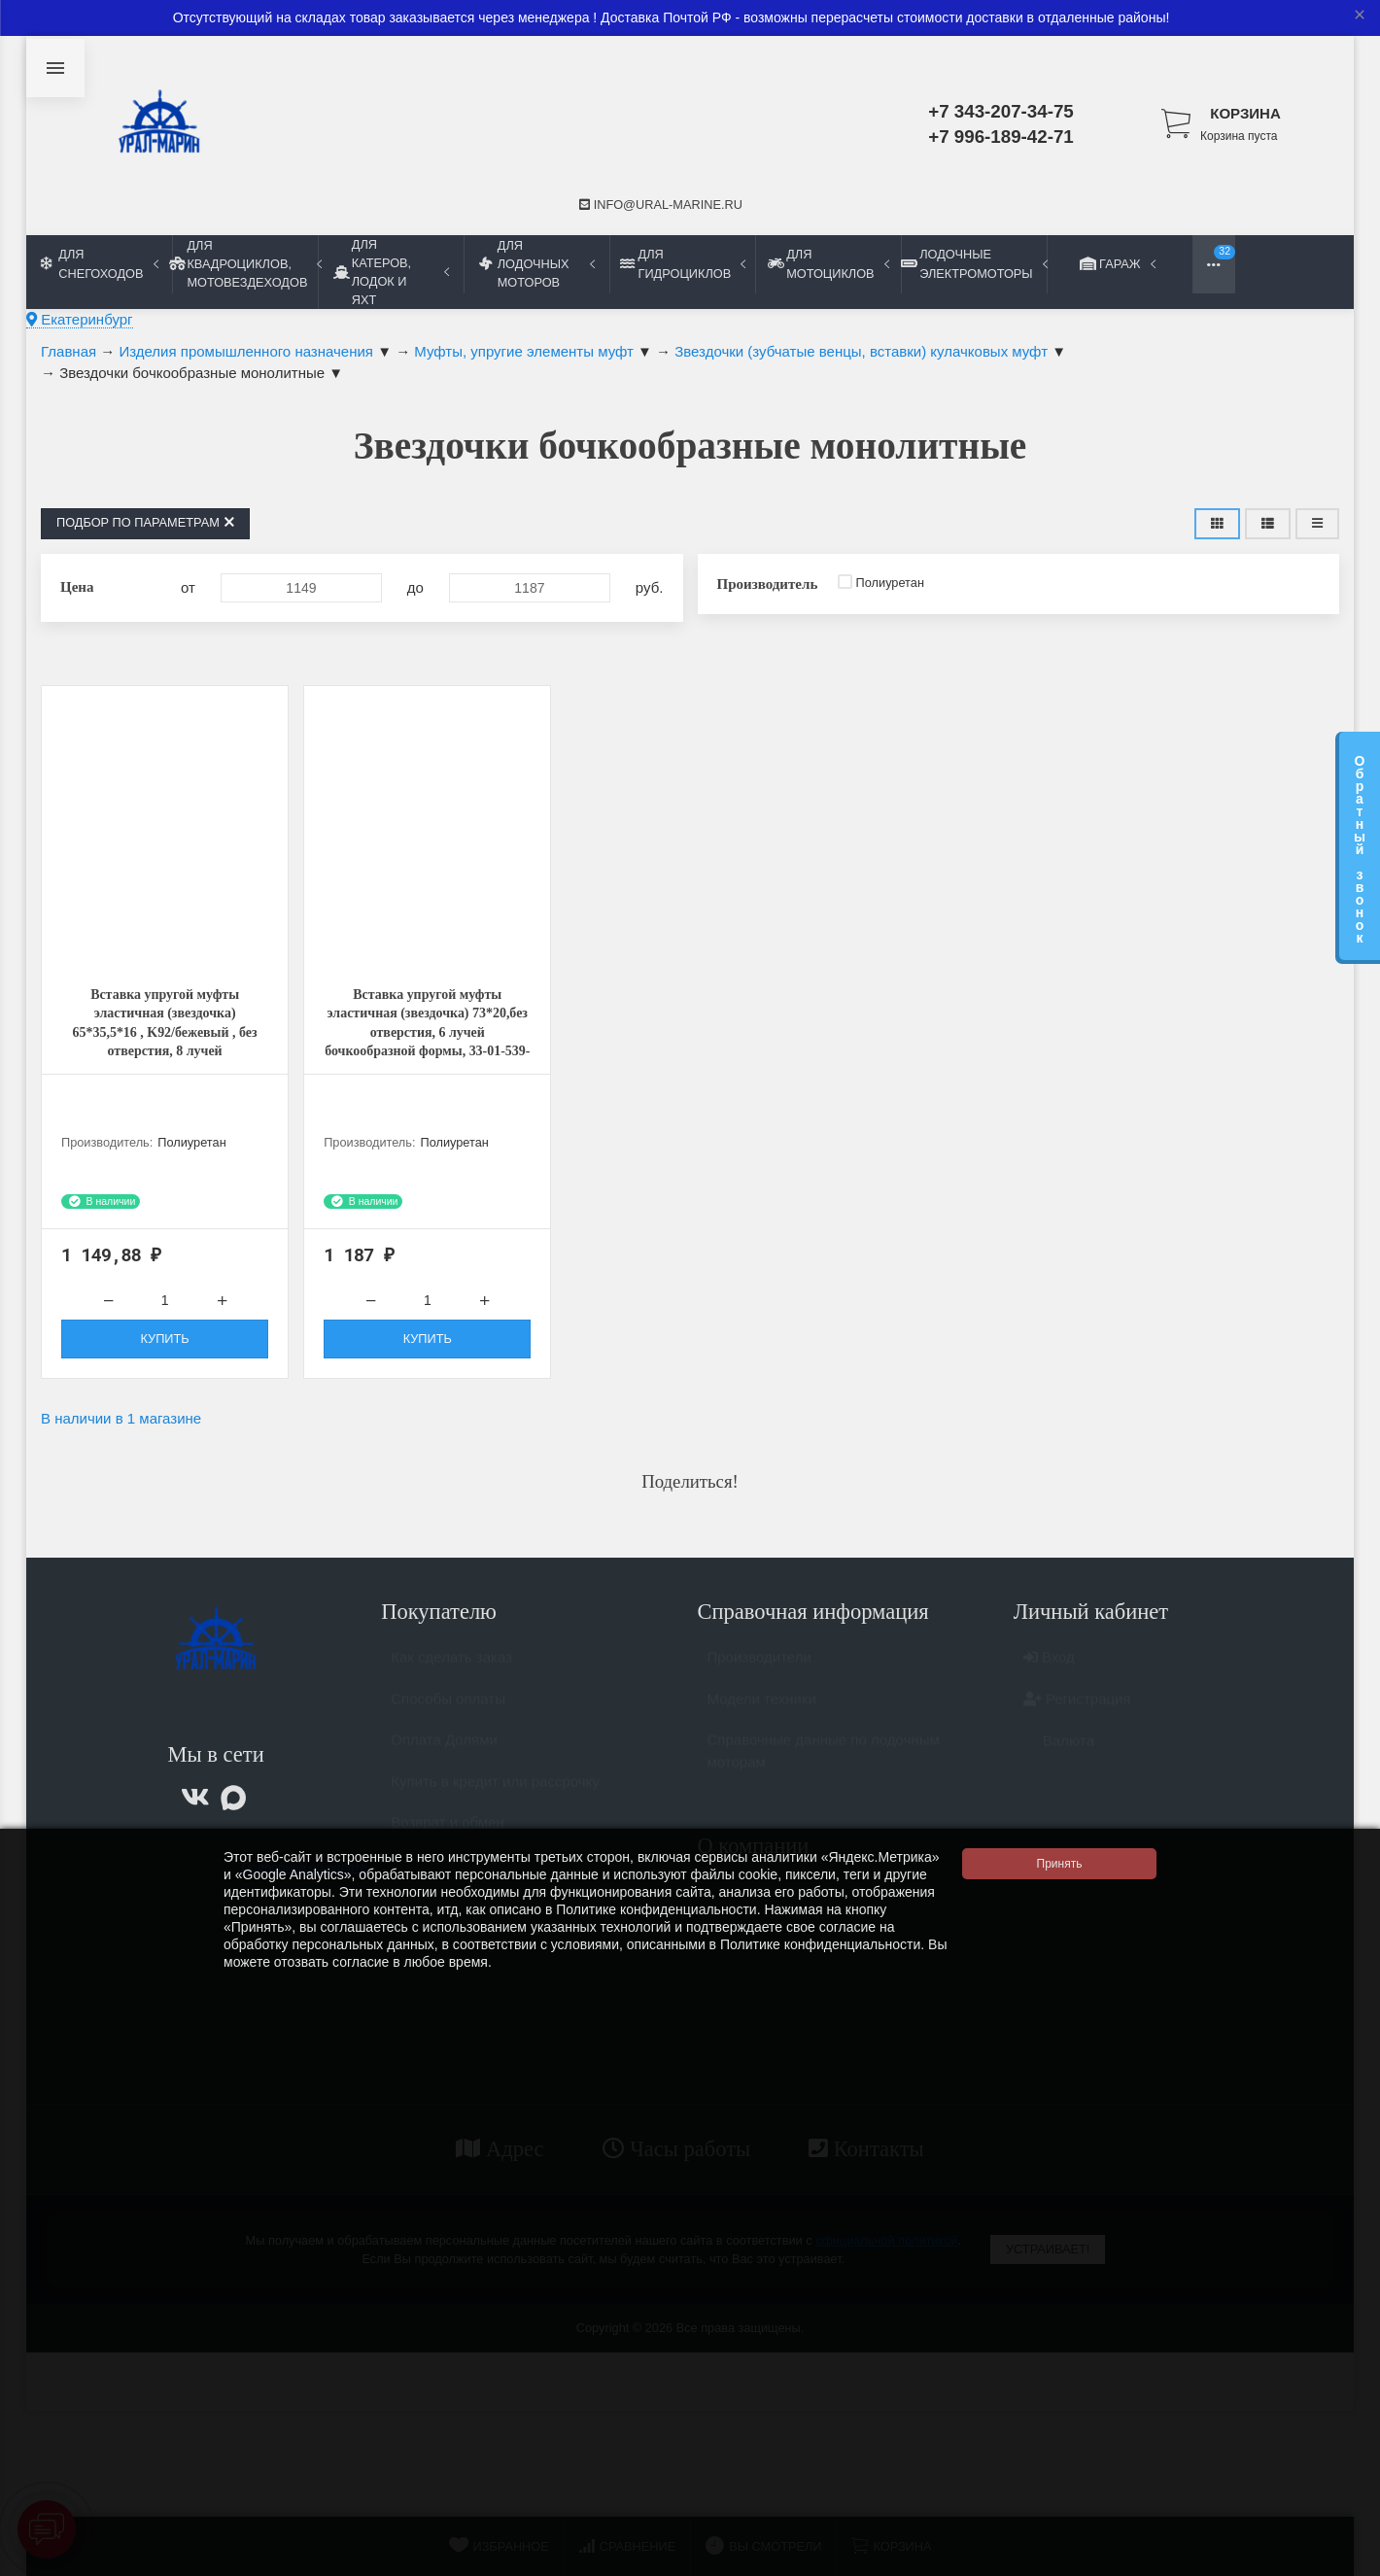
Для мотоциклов (828, 263)
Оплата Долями (444, 1754)
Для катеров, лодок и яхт (391, 272)
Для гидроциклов (682, 263)
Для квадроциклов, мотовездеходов (245, 264)
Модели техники (761, 1713)
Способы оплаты (448, 1713)
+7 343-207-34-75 (1001, 111)
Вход (1049, 1672)
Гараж (1119, 263)
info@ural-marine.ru (660, 204)
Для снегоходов (99, 263)
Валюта (1058, 1755)
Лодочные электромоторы (974, 263)
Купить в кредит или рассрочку (495, 1796)
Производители (759, 1672)
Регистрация (1077, 1713)
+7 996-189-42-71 (1001, 136)
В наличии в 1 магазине (121, 1424)
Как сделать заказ (451, 1672)
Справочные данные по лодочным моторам (823, 1765)
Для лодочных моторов (537, 264)
